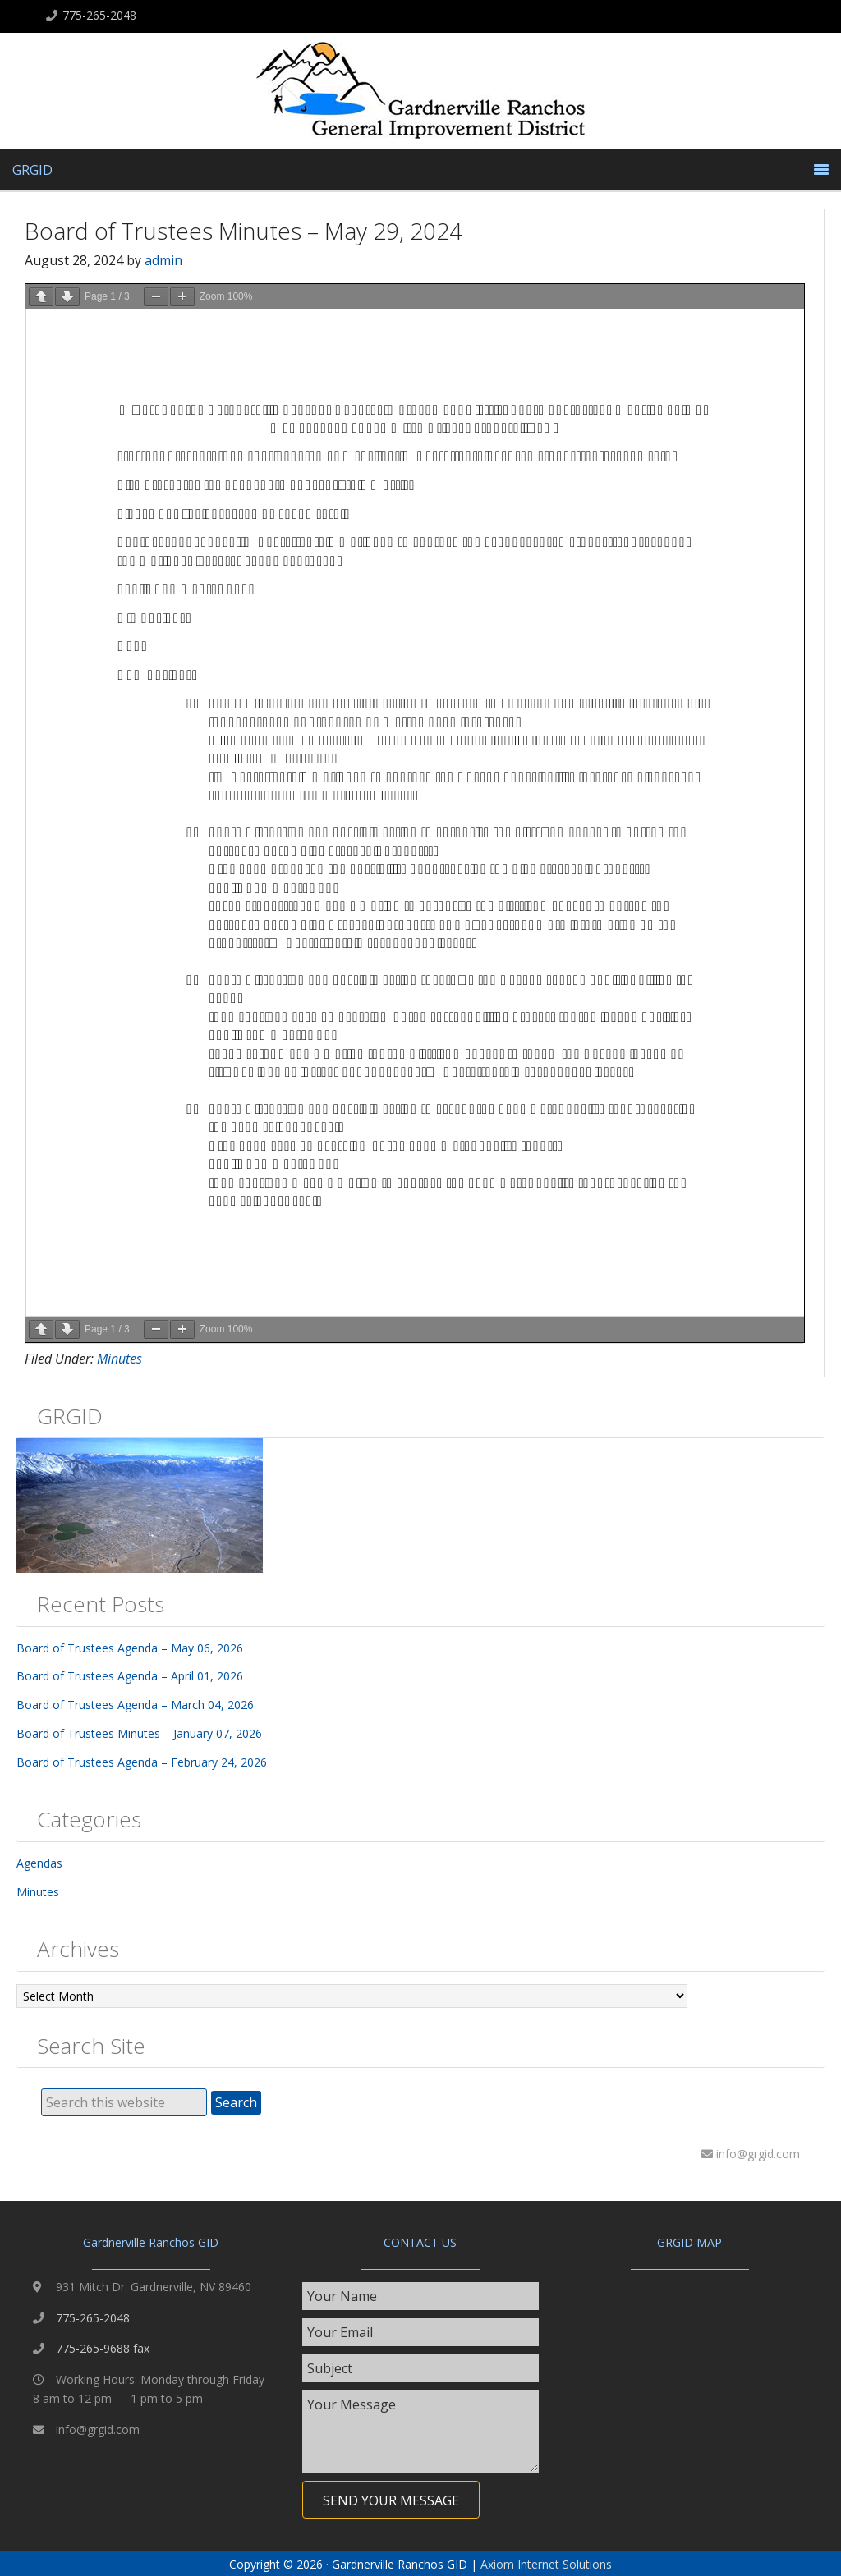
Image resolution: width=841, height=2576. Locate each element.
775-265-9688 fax (102, 2348)
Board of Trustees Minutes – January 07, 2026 (139, 1733)
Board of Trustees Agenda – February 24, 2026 (141, 1762)
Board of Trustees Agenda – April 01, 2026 (129, 1676)
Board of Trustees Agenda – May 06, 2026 (129, 1648)
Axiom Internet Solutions (546, 2564)
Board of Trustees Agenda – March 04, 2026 (135, 1704)
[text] (420, 2296)
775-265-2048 (99, 15)
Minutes (119, 1359)
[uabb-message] (420, 2431)
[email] (420, 2332)
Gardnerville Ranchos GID (420, 95)
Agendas (39, 1863)
